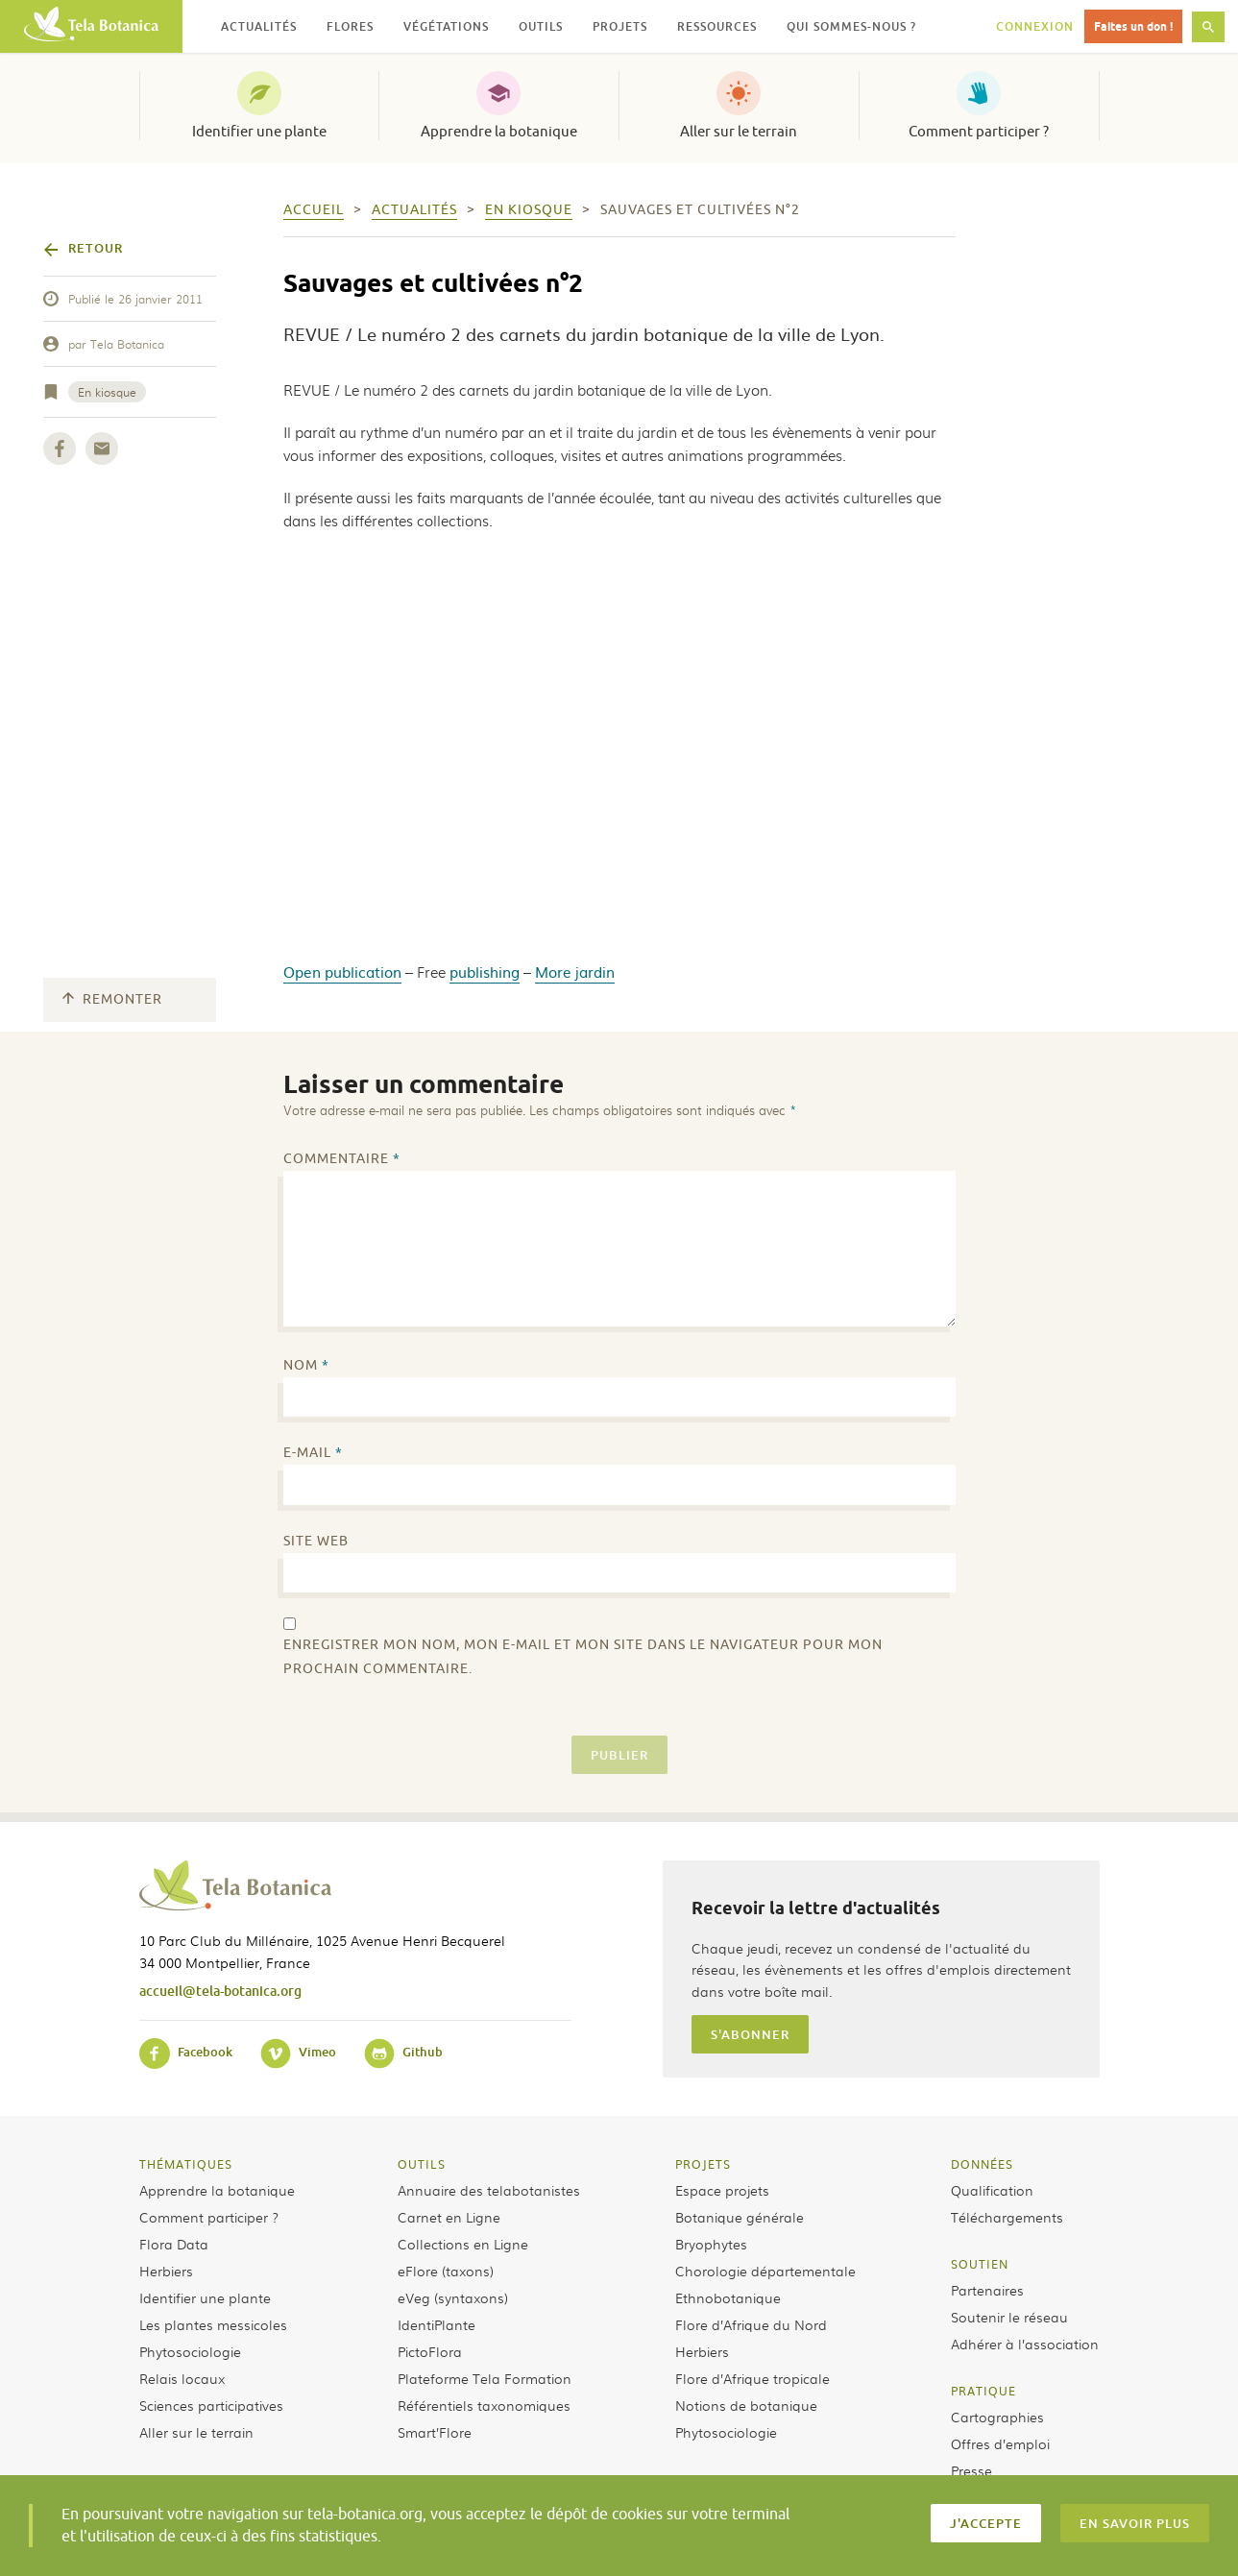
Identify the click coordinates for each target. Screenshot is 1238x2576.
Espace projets (722, 2189)
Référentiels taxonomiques (484, 2405)
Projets (703, 2164)
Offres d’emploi (1000, 2443)
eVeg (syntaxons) (453, 2297)
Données (982, 2164)
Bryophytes (711, 2243)
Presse (971, 2470)
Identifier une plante (259, 131)
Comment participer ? (979, 131)
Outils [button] (541, 26)
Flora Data (173, 2243)
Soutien (979, 2263)
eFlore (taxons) (446, 2270)
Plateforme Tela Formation (484, 2378)
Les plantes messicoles (213, 2324)
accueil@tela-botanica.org (220, 1990)
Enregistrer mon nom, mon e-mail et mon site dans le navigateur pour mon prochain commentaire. (583, 1657)
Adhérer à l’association (1025, 2343)
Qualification (992, 2189)
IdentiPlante (436, 2324)
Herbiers (166, 2270)
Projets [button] (620, 26)
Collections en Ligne (463, 2243)
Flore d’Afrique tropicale (752, 2378)
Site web (316, 1541)
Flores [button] (350, 26)
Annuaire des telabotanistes (489, 2189)
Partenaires (987, 2289)
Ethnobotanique (728, 2297)
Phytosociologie (190, 2351)
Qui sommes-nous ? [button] (851, 26)
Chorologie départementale (765, 2270)
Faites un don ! (1133, 26)
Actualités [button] (259, 26)
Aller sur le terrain (738, 131)
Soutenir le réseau (1009, 2316)
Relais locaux (182, 2378)
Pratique (983, 2390)
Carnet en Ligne (449, 2216)
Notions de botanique (746, 2405)
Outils (422, 2164)
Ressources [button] (717, 26)
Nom (306, 1365)
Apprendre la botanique (499, 131)
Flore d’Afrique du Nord (751, 2324)
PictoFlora (430, 2351)
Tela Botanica (127, 343)
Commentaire (342, 1159)
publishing (484, 971)
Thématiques (185, 2164)
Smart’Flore (435, 2432)
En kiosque (107, 392)
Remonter (112, 999)
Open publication (342, 971)
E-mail (313, 1453)
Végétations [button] (446, 26)
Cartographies (997, 2416)
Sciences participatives (211, 2405)
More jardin (575, 971)
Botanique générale (739, 2216)
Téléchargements (1007, 2216)
